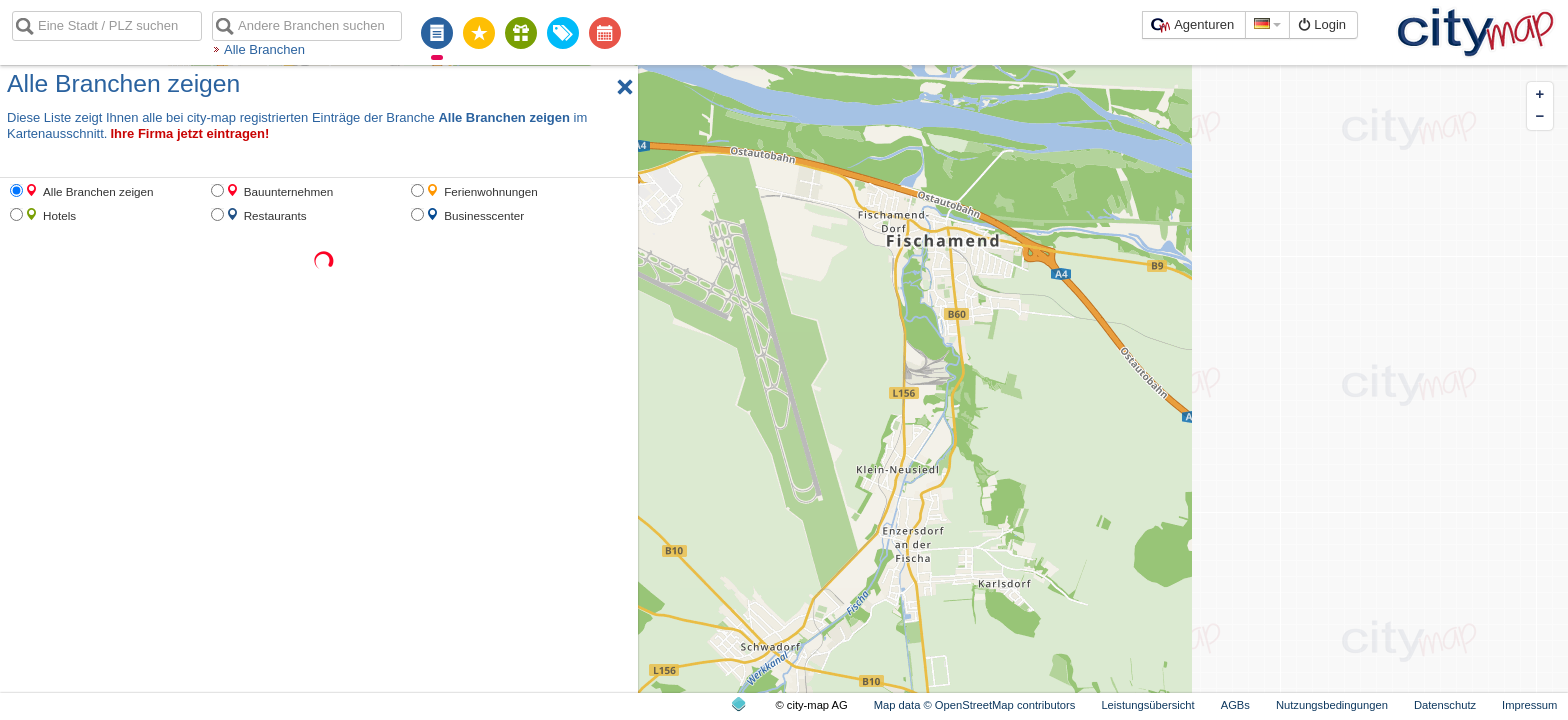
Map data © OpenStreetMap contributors (975, 705)
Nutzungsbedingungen (1332, 705)
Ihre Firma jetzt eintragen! (189, 133)
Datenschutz (1445, 705)
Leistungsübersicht (1147, 705)
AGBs (1235, 705)
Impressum (1529, 705)
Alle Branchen (264, 49)
